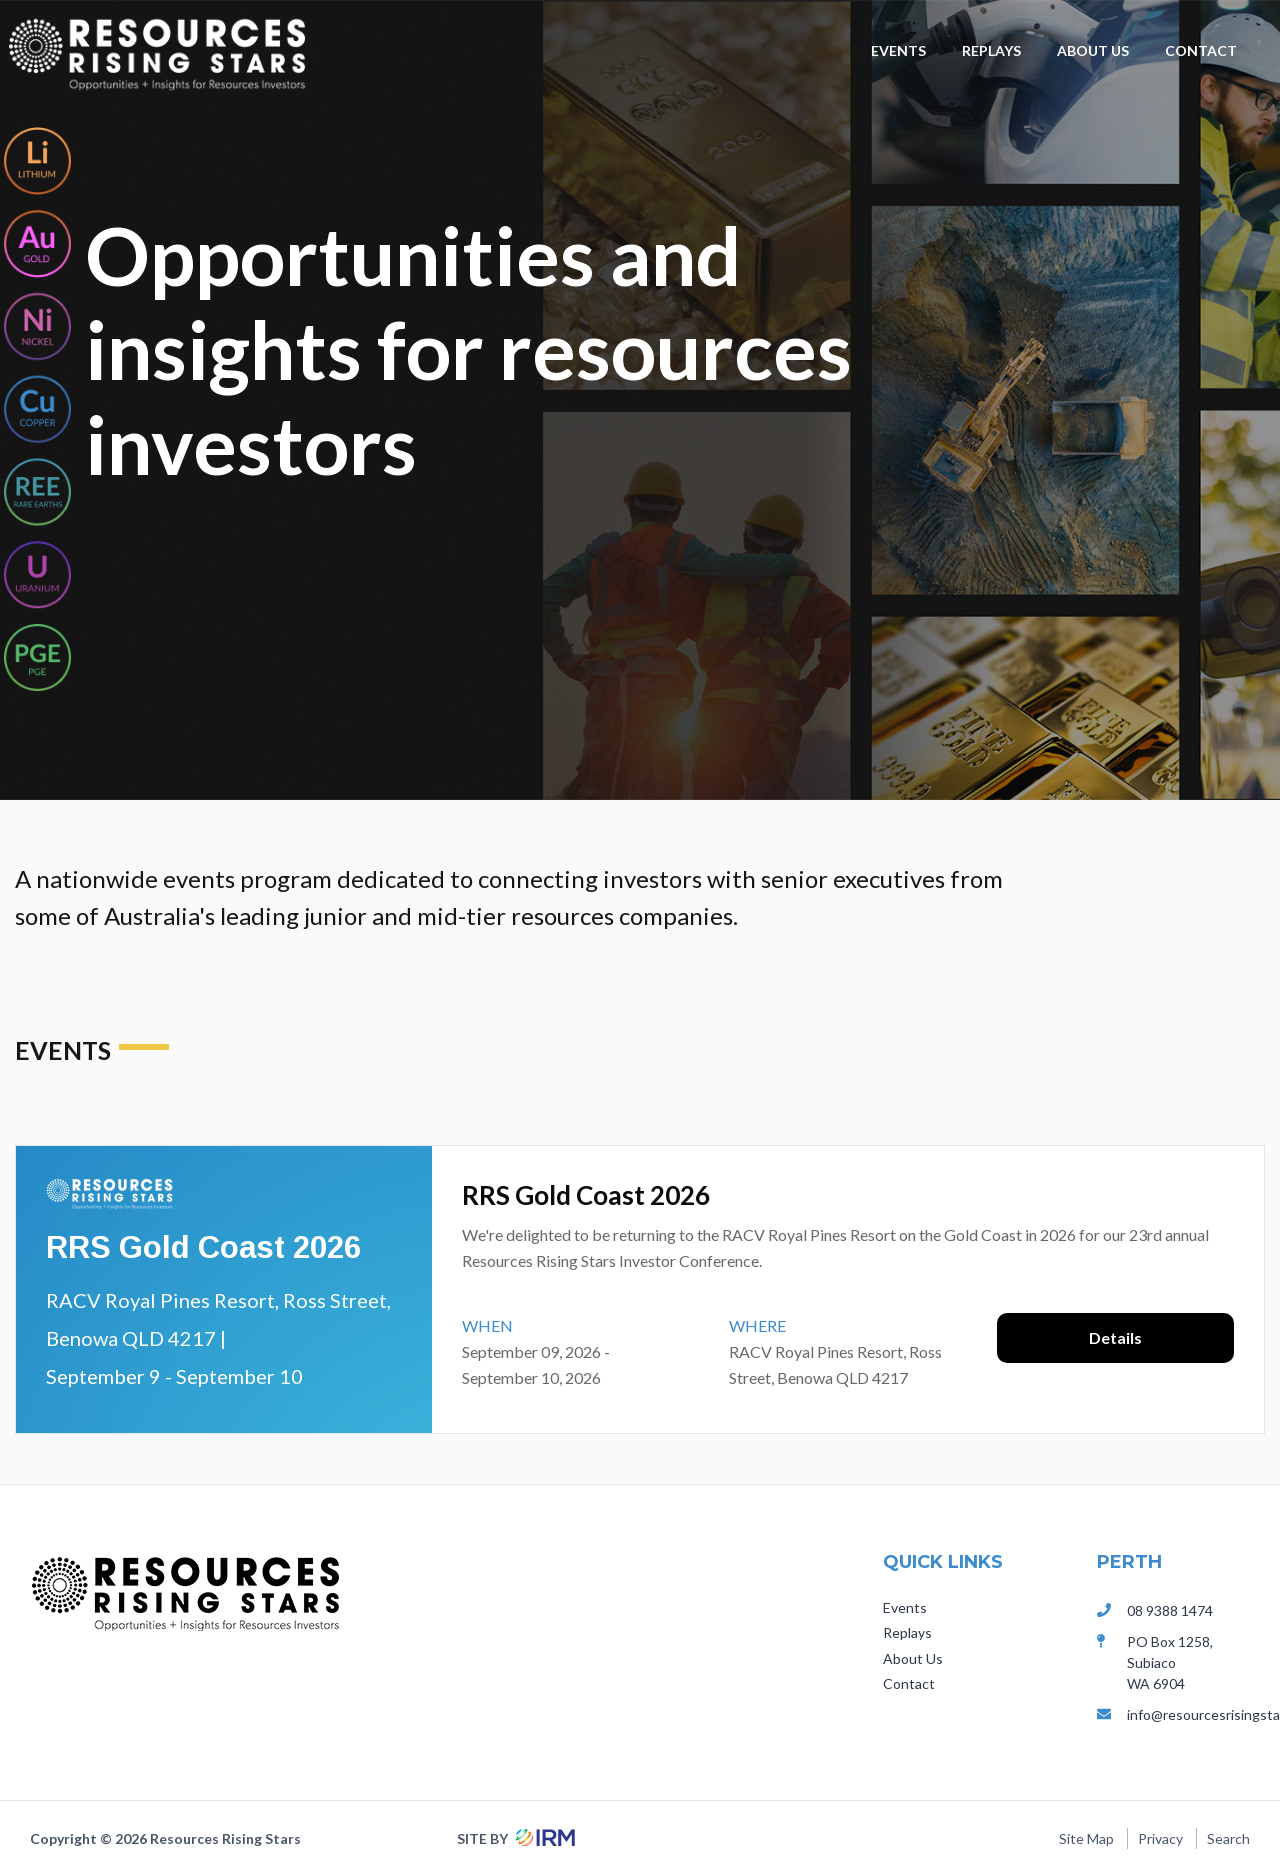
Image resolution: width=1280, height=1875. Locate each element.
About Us (1093, 50)
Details (1115, 1337)
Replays (991, 50)
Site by (513, 1838)
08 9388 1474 (1170, 1610)
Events (898, 50)
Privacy (1160, 1838)
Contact (1201, 50)
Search (1228, 1838)
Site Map (1086, 1838)
